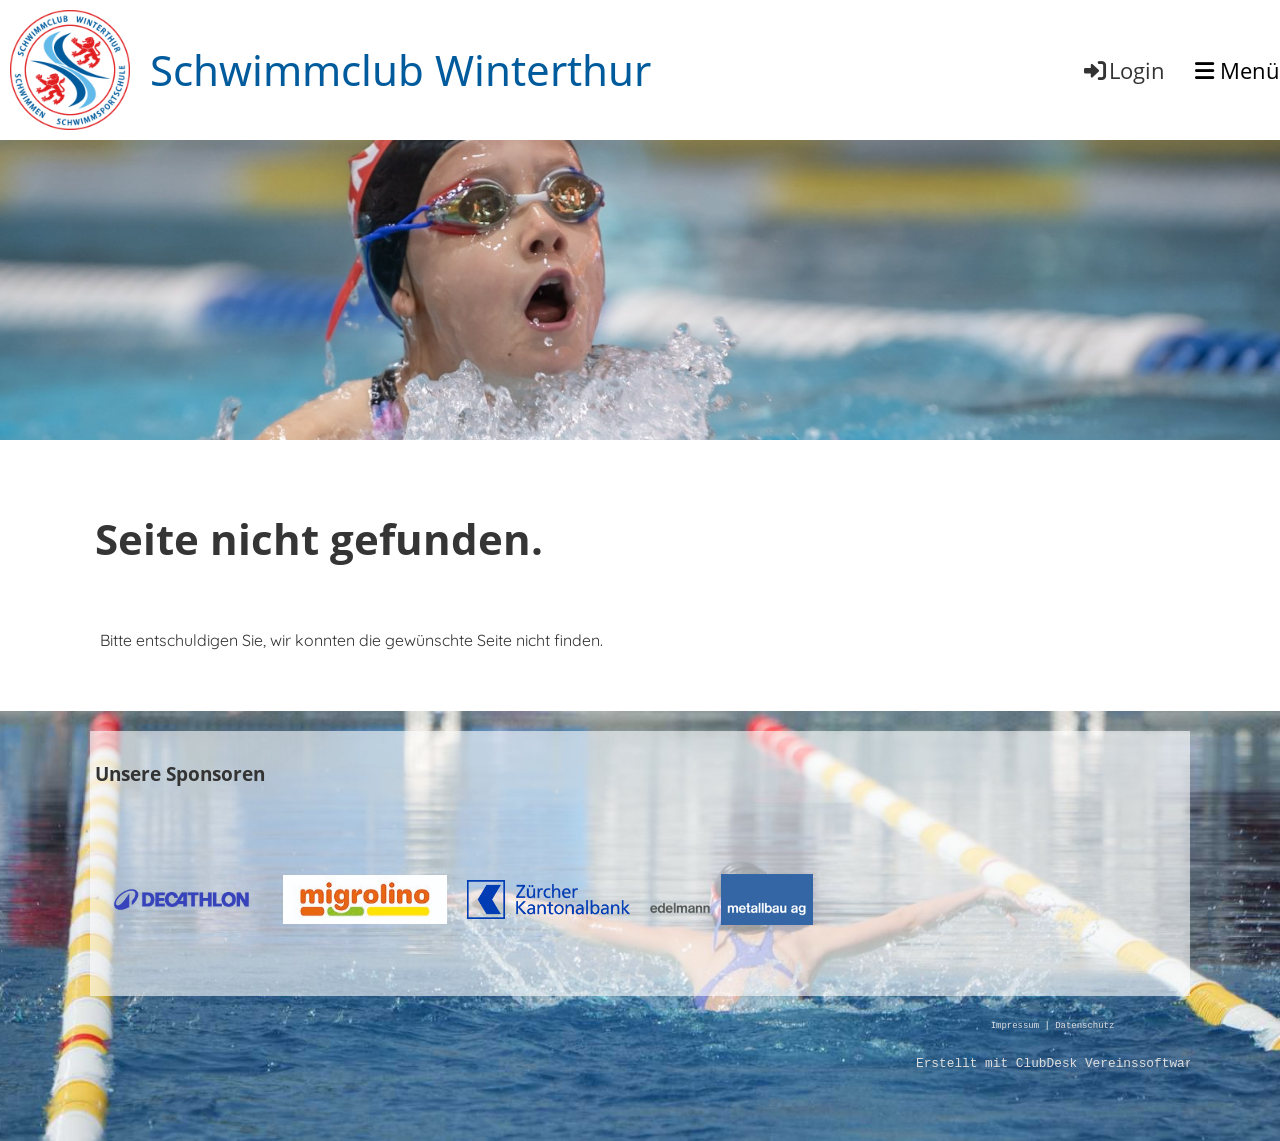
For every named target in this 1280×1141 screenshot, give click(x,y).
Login (1123, 70)
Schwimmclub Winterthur (400, 69)
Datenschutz (1084, 1026)
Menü (1237, 70)
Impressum (1015, 1026)
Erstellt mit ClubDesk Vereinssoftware (1058, 1064)
